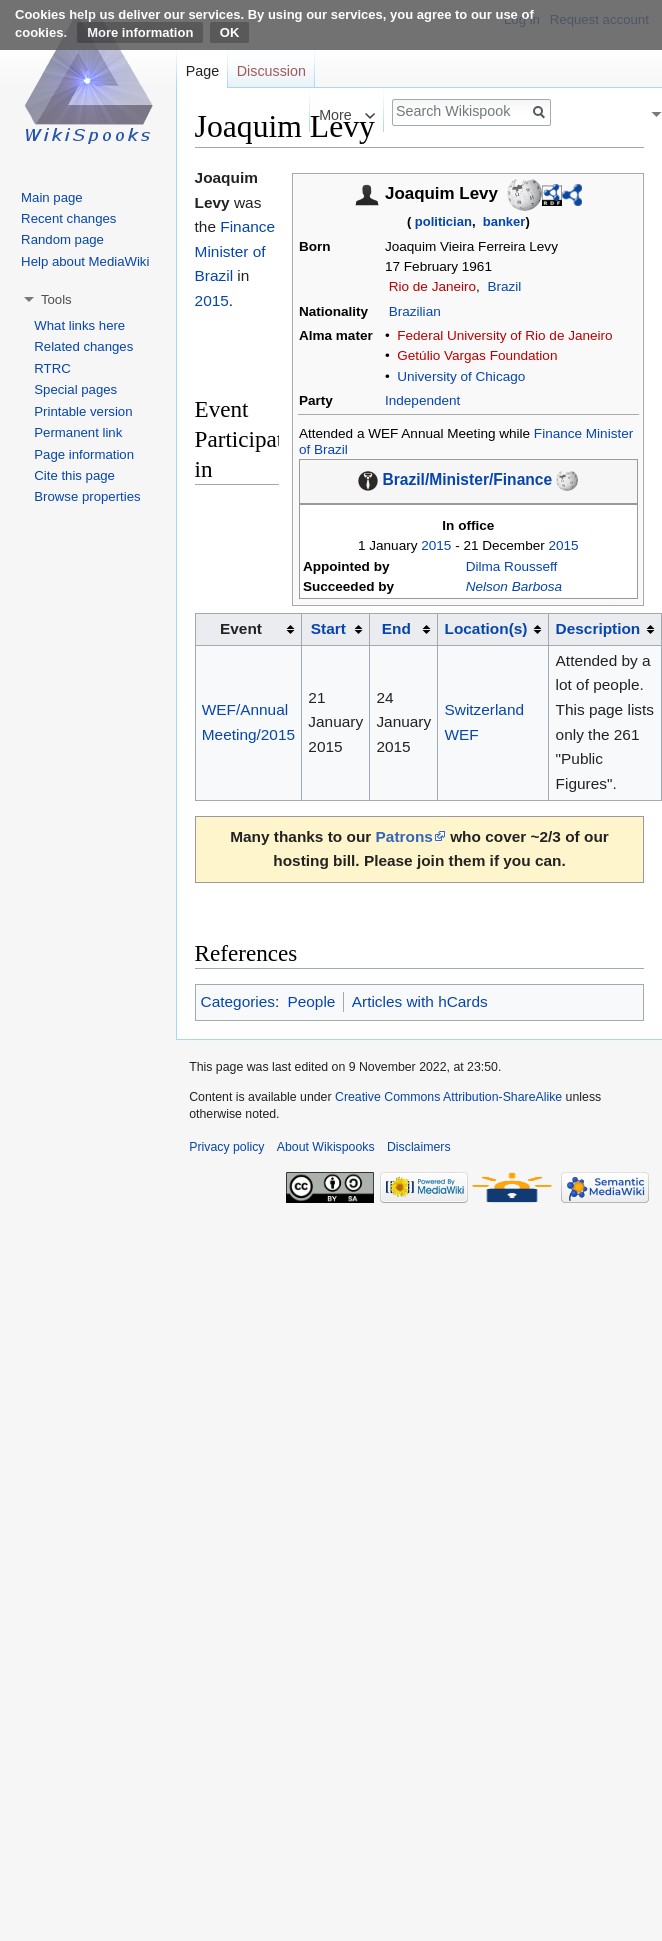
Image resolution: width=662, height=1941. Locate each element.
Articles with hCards (420, 1001)
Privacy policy (226, 1147)
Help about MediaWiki (85, 261)
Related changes (83, 346)
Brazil (504, 286)
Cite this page (74, 475)
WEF (462, 734)
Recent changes (68, 218)
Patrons (404, 836)
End (396, 628)
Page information (84, 454)
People (311, 1001)
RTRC (52, 368)
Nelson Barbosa (514, 586)
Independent (422, 400)
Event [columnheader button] (241, 628)
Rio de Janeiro (432, 286)
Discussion (271, 71)
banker (504, 221)
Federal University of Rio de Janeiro (504, 335)
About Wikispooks (326, 1147)
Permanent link (78, 432)
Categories (238, 1001)
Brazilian (415, 311)
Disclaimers (419, 1147)
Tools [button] (56, 299)
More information (140, 32)
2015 (436, 545)
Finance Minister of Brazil (235, 251)
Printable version (83, 411)
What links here (79, 325)
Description (598, 628)
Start (328, 628)
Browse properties (87, 496)
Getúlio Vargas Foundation (477, 355)
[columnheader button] (336, 629)
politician (443, 221)
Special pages (75, 389)
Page (202, 71)
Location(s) (486, 628)
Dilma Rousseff (512, 566)
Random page (62, 239)
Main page (52, 197)
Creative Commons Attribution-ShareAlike (448, 1097)
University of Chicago (461, 376)
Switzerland (485, 709)
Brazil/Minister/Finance (467, 480)
